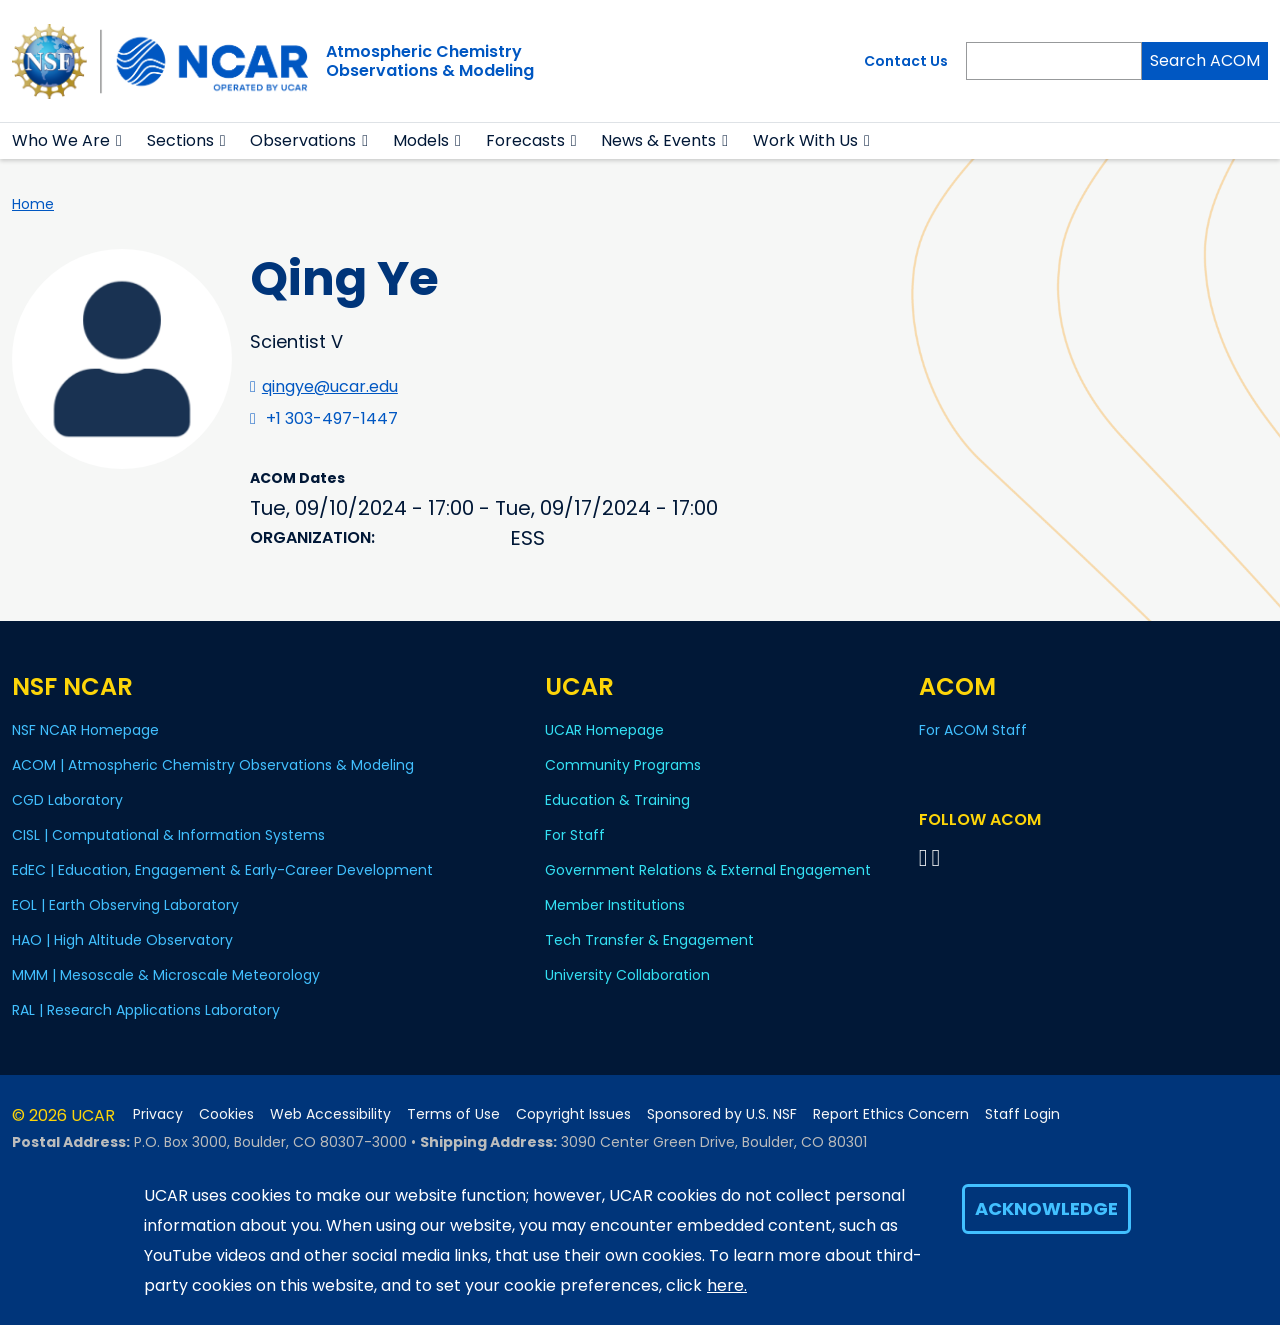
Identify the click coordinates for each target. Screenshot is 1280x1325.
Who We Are (61, 140)
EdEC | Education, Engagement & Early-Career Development (222, 870)
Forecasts (525, 140)
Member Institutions (615, 905)
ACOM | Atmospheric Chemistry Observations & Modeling (213, 765)
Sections (180, 140)
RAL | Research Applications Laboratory (146, 1010)
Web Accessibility (330, 1114)
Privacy (158, 1114)
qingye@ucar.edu (330, 386)
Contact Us (906, 61)
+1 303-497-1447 (332, 418)
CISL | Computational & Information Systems (168, 835)
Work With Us (805, 140)
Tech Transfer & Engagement (649, 940)
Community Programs (623, 765)
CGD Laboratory (67, 800)
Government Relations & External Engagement (708, 870)
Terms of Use (453, 1114)
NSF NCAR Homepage (85, 730)
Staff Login (1022, 1114)
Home (33, 204)
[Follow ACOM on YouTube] (938, 857)
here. (727, 1285)
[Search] (1054, 61)
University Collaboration (627, 975)
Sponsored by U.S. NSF (722, 1114)
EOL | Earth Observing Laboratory (125, 905)
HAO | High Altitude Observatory (122, 940)
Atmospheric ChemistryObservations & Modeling (430, 61)
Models (421, 140)
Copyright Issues (573, 1114)
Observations (303, 140)
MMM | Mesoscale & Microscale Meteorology (166, 975)
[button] (119, 141)
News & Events (658, 140)
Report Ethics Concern (891, 1114)
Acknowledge (1046, 1208)
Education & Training (617, 800)
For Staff (575, 835)
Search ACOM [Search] (1205, 60)
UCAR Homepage (604, 730)
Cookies (226, 1114)
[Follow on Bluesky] (923, 857)
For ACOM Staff (973, 730)
